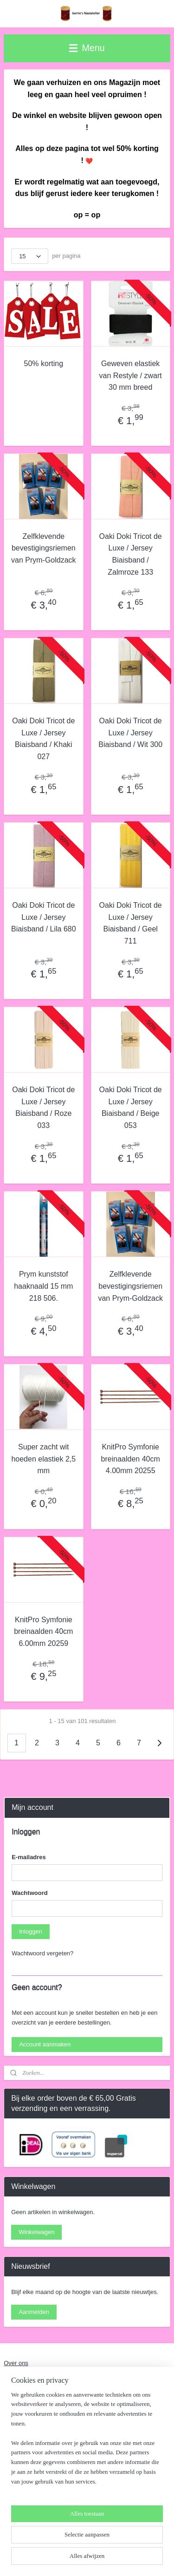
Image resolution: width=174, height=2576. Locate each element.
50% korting (44, 364)
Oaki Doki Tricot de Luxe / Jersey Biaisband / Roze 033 (43, 1108)
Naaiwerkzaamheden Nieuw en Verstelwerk (62, 2380)
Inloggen (30, 1931)
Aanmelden (34, 2311)
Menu (86, 48)
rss (112, 2543)
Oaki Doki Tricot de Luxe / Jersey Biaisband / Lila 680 (43, 917)
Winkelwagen (36, 2232)
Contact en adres (27, 2414)
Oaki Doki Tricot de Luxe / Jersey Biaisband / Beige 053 (130, 1108)
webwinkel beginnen (143, 2543)
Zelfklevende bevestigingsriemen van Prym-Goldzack (43, 548)
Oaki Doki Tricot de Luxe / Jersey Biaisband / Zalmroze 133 (130, 554)
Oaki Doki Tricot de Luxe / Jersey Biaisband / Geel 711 (130, 923)
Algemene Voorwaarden (36, 2397)
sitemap (96, 2543)
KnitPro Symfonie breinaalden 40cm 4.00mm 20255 (130, 1459)
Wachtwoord (30, 1892)
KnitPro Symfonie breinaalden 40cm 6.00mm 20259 (43, 1631)
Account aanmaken (45, 2044)
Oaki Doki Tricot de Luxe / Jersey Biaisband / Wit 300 (130, 732)
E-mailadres (29, 1857)
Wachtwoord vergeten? (42, 1953)
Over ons (16, 2363)
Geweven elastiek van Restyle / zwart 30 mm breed (130, 376)
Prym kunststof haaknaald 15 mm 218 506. (43, 1286)
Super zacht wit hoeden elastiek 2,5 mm (43, 1459)
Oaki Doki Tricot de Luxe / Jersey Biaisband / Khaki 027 (43, 738)
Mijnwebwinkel (100, 2559)
